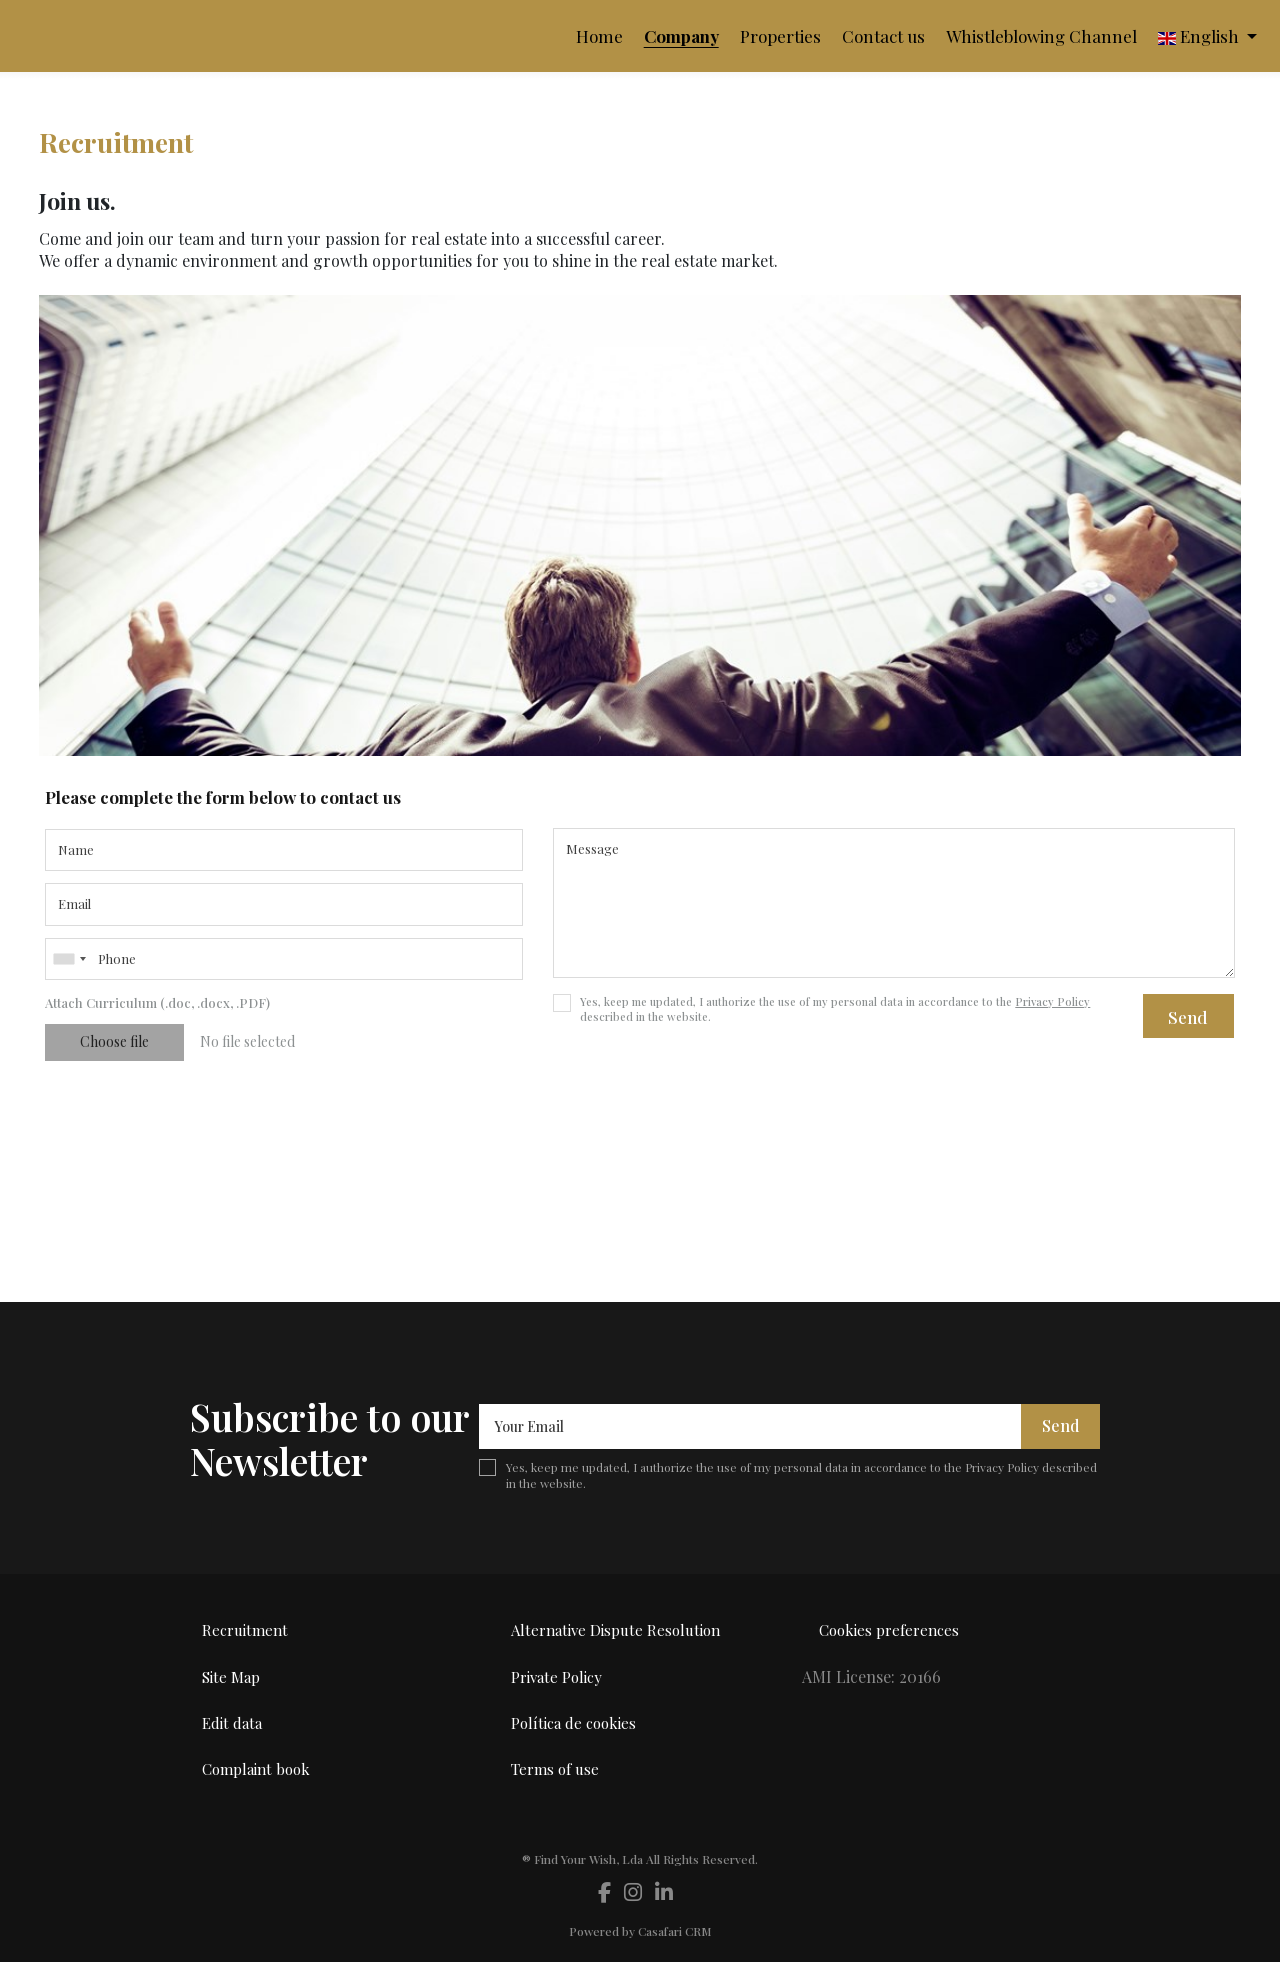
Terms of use (555, 1769)
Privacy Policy (1052, 1001)
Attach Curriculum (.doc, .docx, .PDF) (157, 1002)
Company (681, 36)
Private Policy (556, 1677)
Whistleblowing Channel (1041, 36)
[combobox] (284, 959)
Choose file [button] (114, 1041)
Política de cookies (573, 1723)
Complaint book (256, 1769)
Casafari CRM (675, 1931)
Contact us (883, 36)
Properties (780, 36)
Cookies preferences (889, 1630)
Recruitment (245, 1630)
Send (1188, 1017)
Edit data (232, 1723)
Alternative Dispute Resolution (615, 1630)
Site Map (231, 1677)
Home (599, 36)
